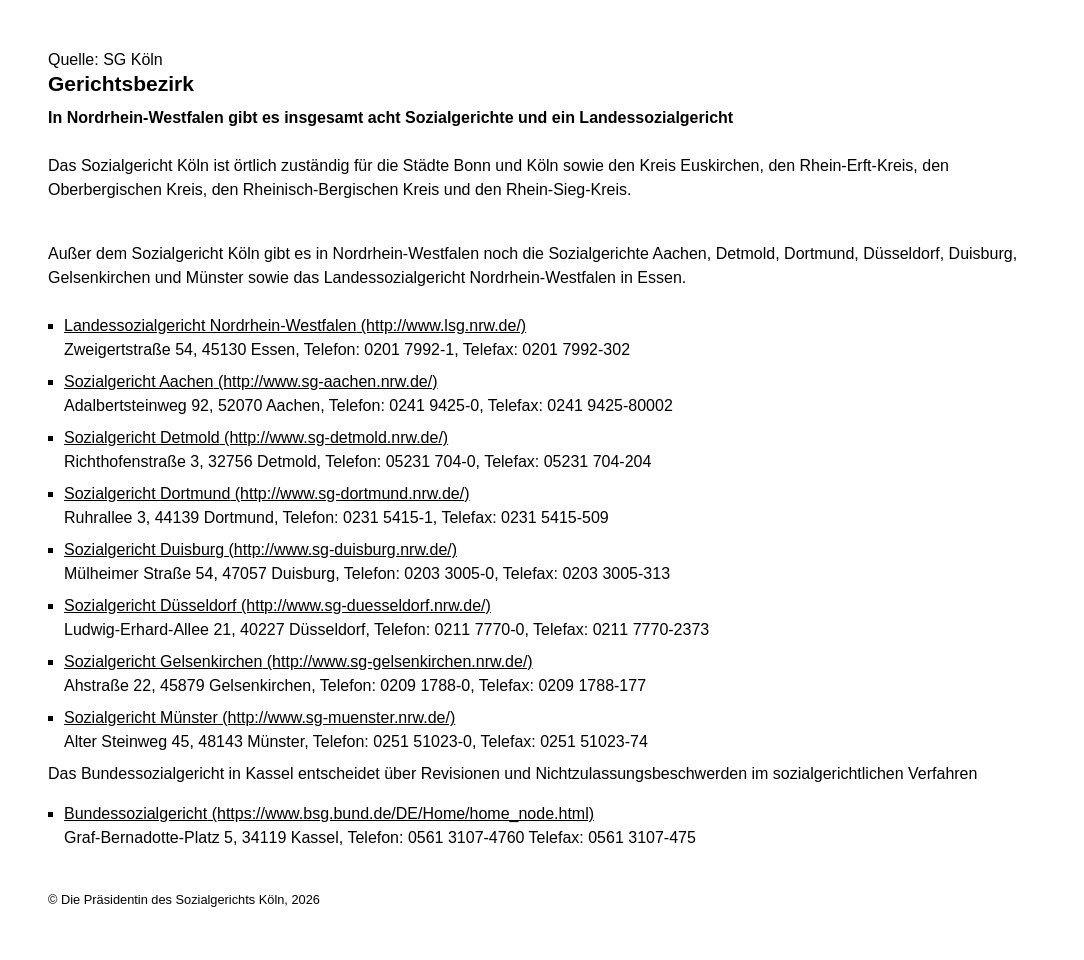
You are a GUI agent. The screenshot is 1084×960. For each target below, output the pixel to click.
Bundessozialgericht (329, 813)
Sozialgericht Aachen (251, 381)
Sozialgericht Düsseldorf (277, 605)
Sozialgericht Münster (259, 717)
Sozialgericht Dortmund (267, 493)
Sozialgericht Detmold (256, 437)
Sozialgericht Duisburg (260, 549)
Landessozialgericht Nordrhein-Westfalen (295, 325)
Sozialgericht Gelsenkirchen (298, 661)
